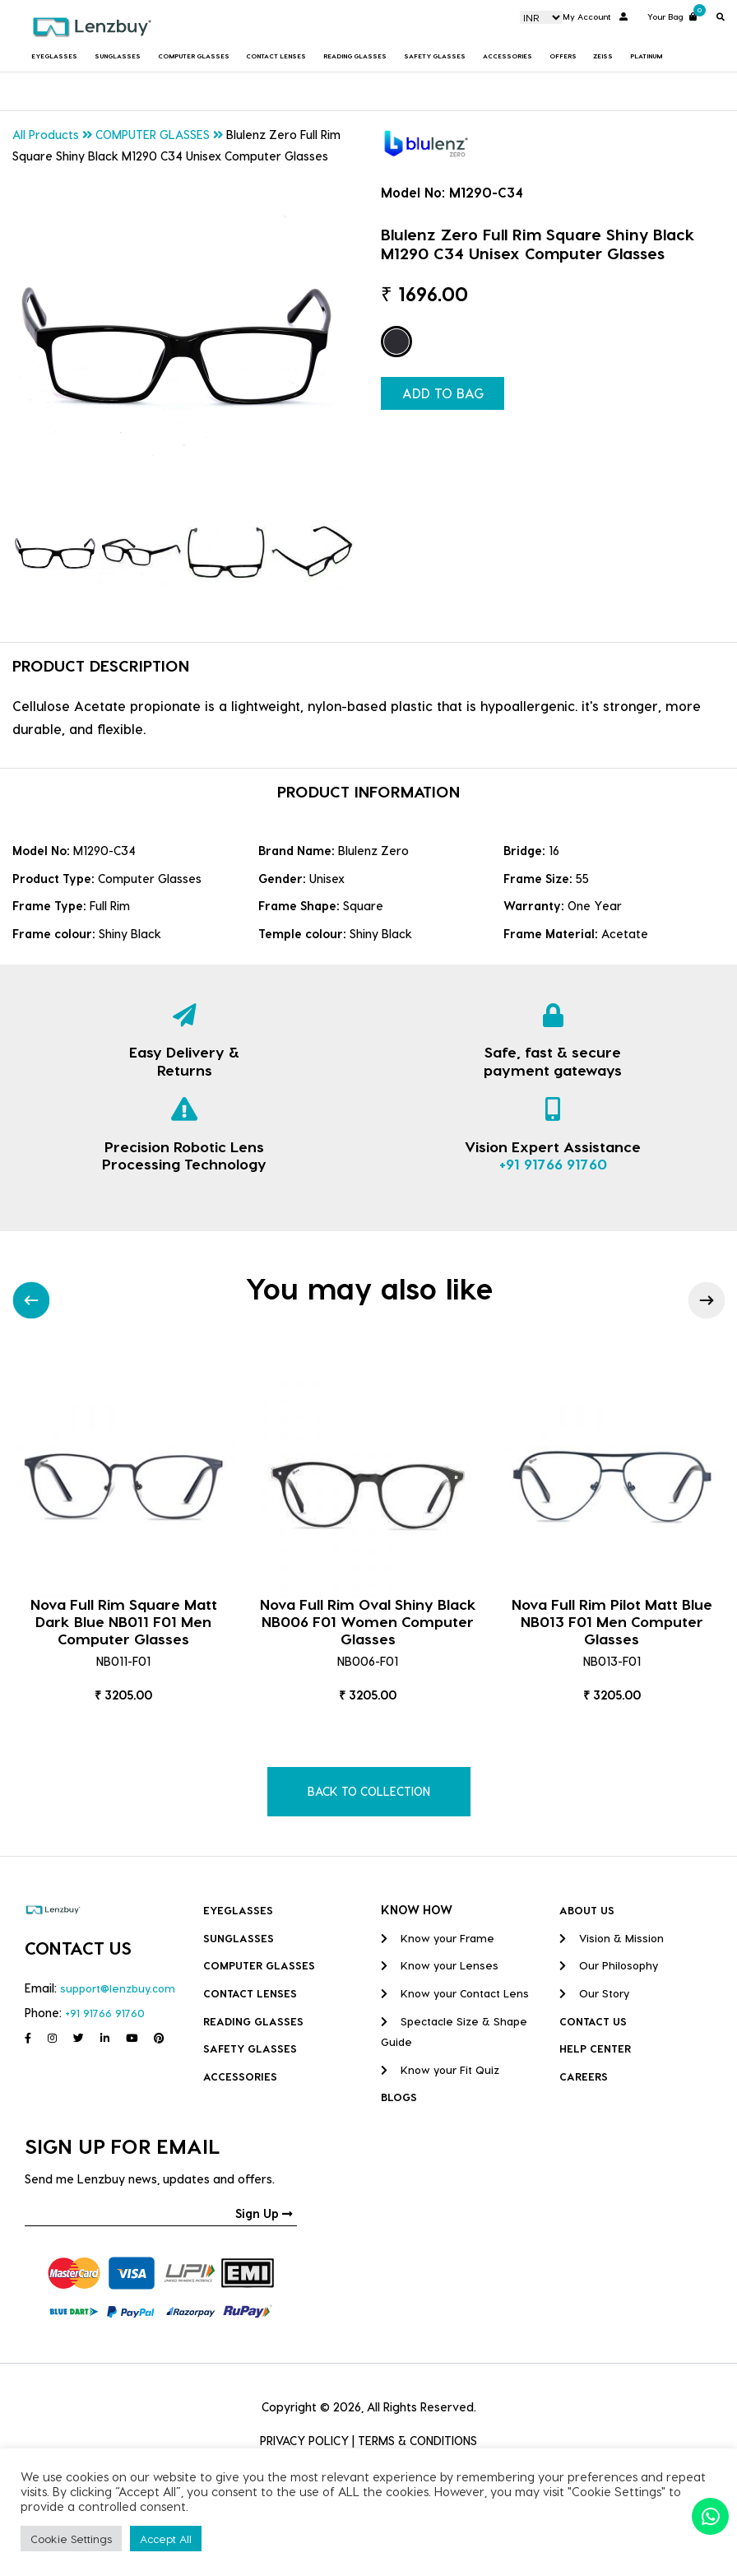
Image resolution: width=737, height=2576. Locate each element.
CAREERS (583, 2076)
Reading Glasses (355, 56)
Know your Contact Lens (455, 1993)
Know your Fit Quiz (440, 2069)
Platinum (646, 56)
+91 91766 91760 (553, 1163)
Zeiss (603, 56)
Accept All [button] (166, 2538)
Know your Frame (437, 1938)
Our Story (594, 1993)
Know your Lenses (439, 1965)
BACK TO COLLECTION (369, 1791)
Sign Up (263, 2213)
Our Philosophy (608, 1965)
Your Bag (672, 15)
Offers (563, 56)
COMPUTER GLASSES (193, 56)
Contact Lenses (276, 56)
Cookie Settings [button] (71, 2538)
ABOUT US (586, 1910)
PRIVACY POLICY (304, 2441)
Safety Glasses (435, 56)
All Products (45, 135)
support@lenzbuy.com (117, 1988)
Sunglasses (118, 56)
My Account (595, 16)
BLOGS (399, 2096)
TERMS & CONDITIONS (417, 2441)
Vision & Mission (611, 1938)
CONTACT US (593, 2021)
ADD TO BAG (443, 393)
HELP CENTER (595, 2048)
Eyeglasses (54, 56)
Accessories (507, 56)
